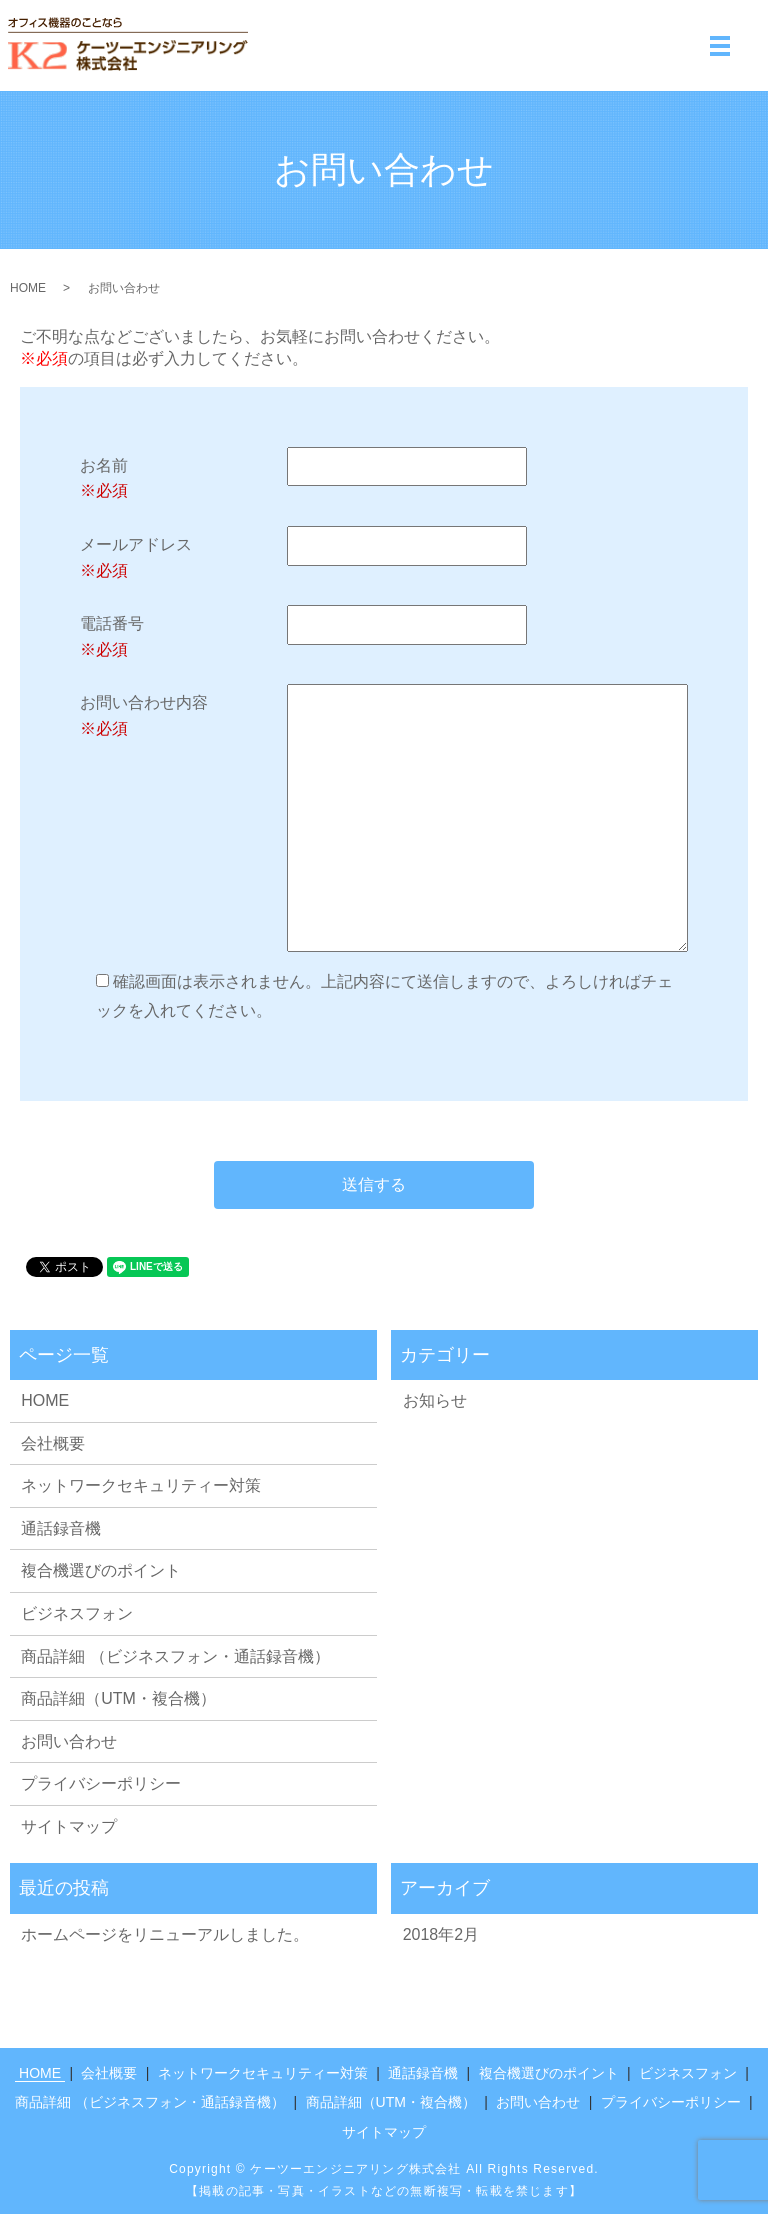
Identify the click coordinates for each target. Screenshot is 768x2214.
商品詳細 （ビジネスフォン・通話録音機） (175, 1656)
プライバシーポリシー (101, 1783)
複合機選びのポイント (101, 1570)
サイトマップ (69, 1826)
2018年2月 (441, 1934)
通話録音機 (61, 1528)
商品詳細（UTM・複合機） (118, 1698)
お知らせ (435, 1400)
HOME (28, 288)
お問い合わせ (69, 1741)
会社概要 (53, 1443)
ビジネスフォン (77, 1613)
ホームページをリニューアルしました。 (165, 1934)
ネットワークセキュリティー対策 (141, 1485)
